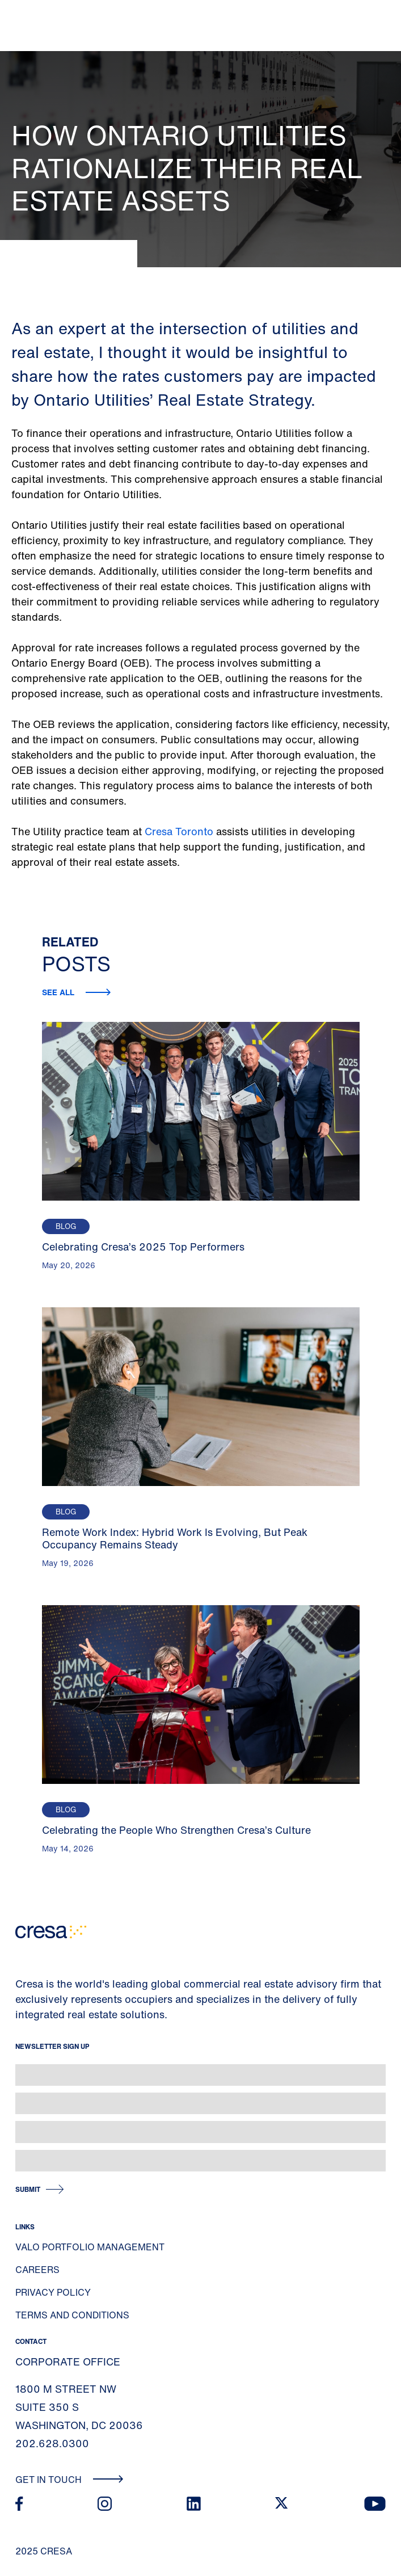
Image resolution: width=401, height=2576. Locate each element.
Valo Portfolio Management (89, 2247)
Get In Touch (69, 2479)
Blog (66, 1226)
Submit (27, 2189)
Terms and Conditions (72, 2315)
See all (59, 992)
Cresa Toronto (179, 831)
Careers (37, 2269)
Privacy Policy (53, 2292)
